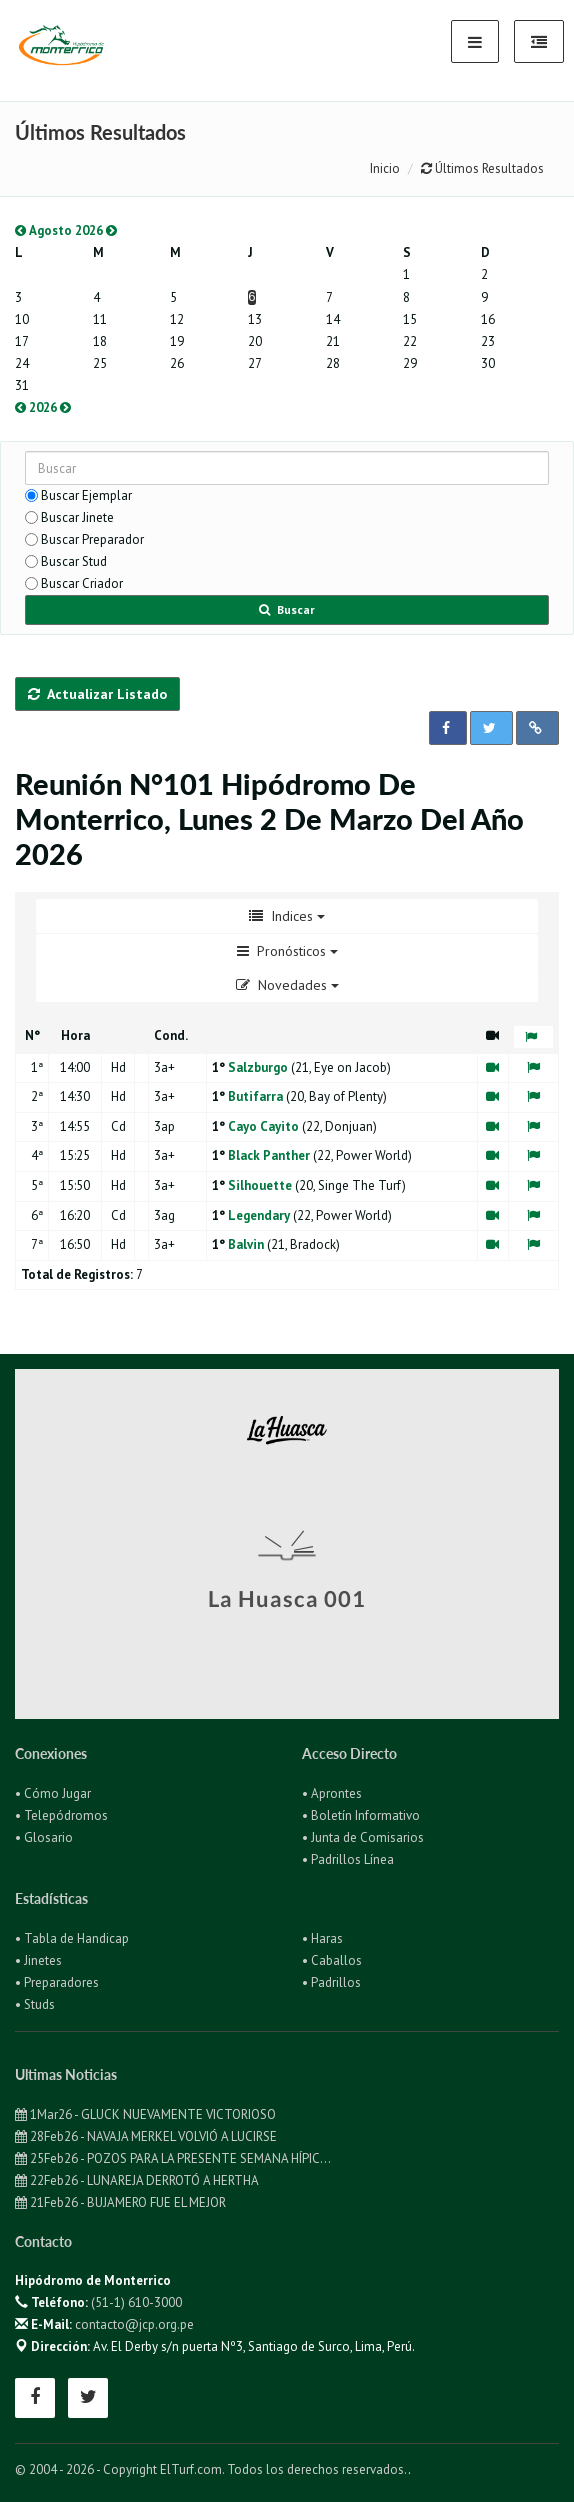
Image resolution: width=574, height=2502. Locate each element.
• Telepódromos (61, 1815)
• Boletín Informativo (361, 1815)
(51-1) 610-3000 (136, 2302)
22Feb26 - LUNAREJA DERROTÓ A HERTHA (137, 2180)
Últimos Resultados (482, 168)
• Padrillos (331, 1982)
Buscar (287, 609)
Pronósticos (287, 951)
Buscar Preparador (92, 539)
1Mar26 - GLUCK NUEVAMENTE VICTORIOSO (145, 2114)
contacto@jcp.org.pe (134, 2324)
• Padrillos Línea (348, 1859)
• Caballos (332, 1960)
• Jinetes (38, 1960)
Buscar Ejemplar (86, 495)
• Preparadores (57, 1982)
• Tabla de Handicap (72, 1938)
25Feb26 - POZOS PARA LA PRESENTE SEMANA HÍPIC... (173, 2158)
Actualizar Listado (97, 694)
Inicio (385, 168)
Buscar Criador (82, 583)
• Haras (322, 1938)
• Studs (35, 2004)
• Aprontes (332, 1793)
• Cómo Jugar (53, 1793)
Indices (287, 916)
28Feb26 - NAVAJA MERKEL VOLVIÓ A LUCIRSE (146, 2136)
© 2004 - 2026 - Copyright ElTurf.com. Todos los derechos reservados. (211, 2469)
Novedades (287, 985)
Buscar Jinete (77, 517)
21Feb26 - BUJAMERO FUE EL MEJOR (120, 2202)
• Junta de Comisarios (363, 1837)
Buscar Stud (74, 561)
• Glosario (44, 1837)
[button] (448, 728)
